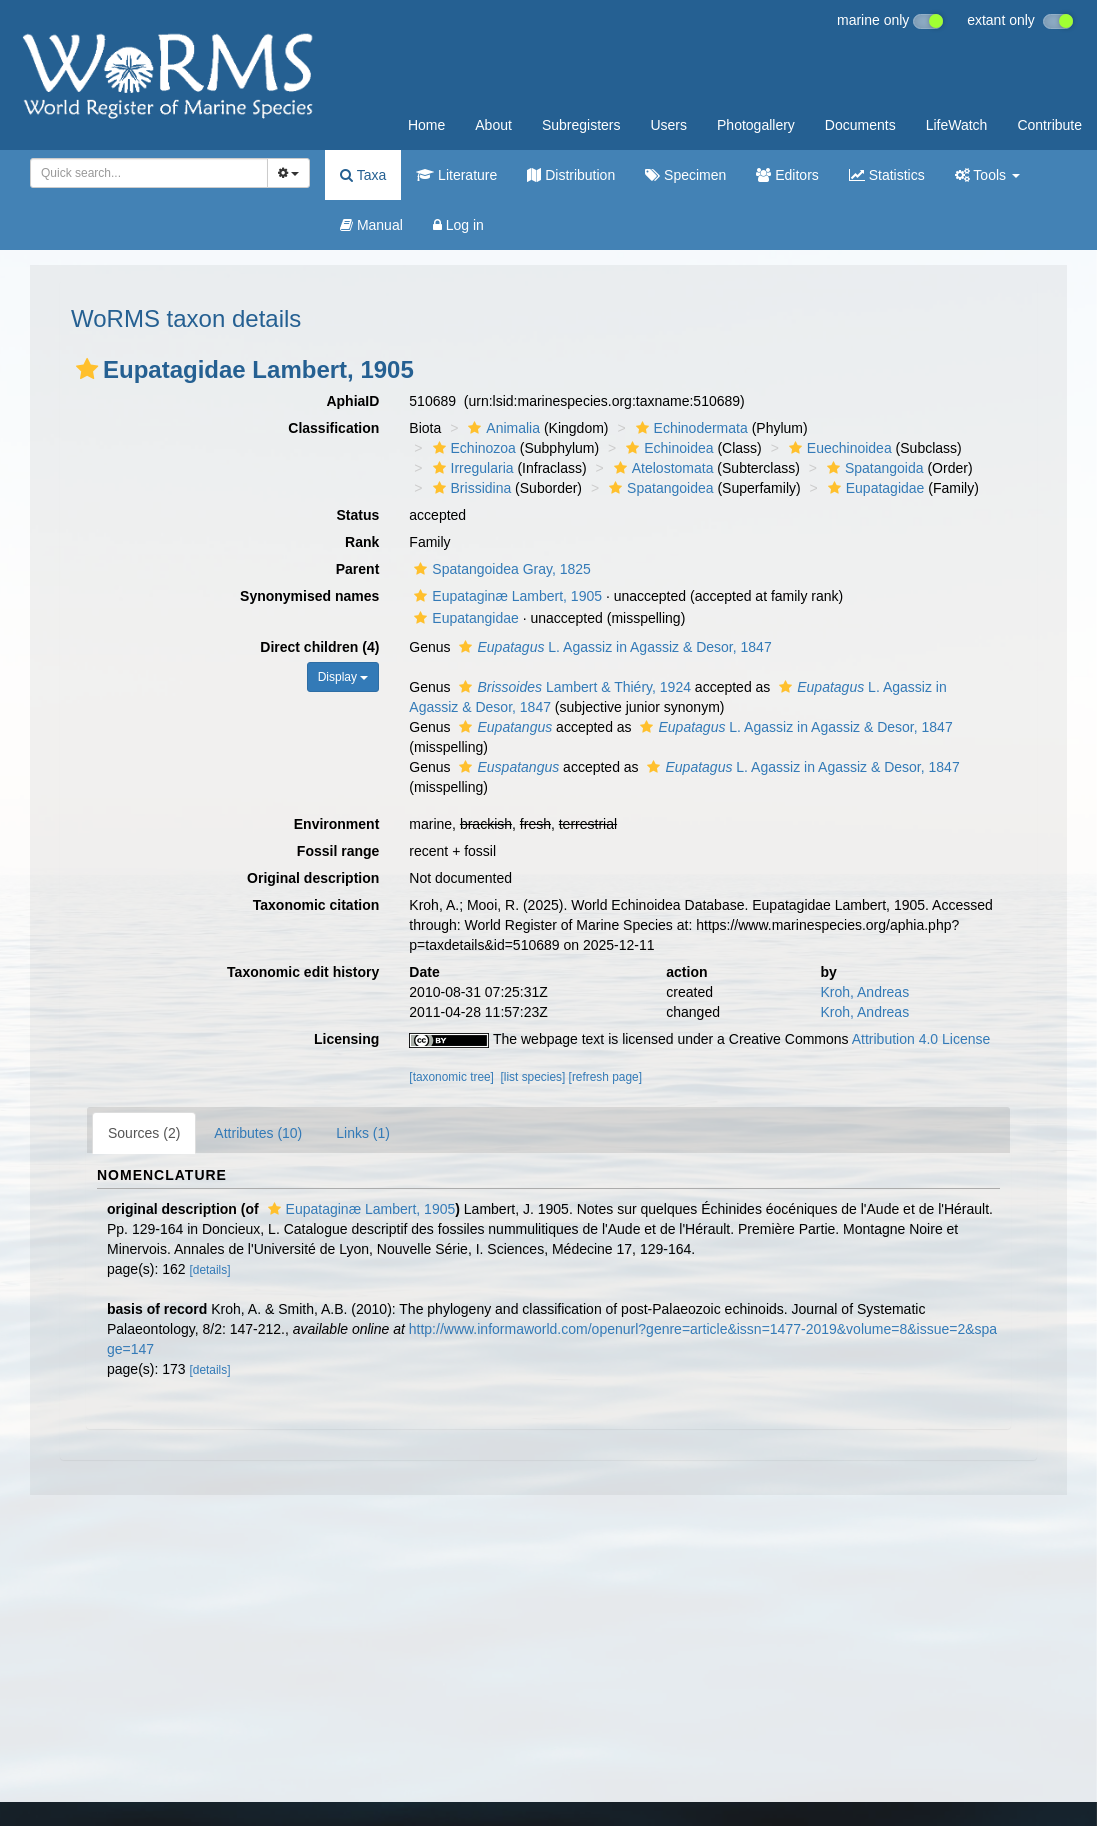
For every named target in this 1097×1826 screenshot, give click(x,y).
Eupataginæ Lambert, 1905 (505, 596)
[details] (210, 1270)
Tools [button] (987, 175)
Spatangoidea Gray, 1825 (500, 569)
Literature (456, 175)
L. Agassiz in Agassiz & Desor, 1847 (612, 647)
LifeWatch (957, 125)
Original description (313, 878)
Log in (458, 225)
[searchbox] (145, 173)
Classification (333, 428)
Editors (787, 175)
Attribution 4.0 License (921, 1039)
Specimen (685, 175)
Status (358, 515)
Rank (362, 542)
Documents (860, 125)
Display (343, 677)
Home (426, 125)
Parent (358, 569)
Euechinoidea (838, 448)
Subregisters (581, 125)
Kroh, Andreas (864, 992)
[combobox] (149, 173)
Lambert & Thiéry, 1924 (572, 687)
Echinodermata (689, 428)
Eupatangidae (463, 618)
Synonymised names (309, 596)
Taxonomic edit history (303, 972)
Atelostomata (661, 468)
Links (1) (363, 1133)
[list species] (533, 1077)
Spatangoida (873, 468)
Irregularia (471, 468)
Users (668, 125)
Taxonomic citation (316, 905)
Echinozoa (472, 448)
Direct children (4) (319, 647)
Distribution (571, 175)
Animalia (501, 428)
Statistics (887, 175)
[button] (87, 369)
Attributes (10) (258, 1133)
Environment (337, 824)
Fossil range (338, 851)
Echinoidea (667, 448)
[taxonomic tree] (451, 1077)
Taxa (363, 175)
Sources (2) (144, 1133)
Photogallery (756, 125)
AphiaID (352, 401)
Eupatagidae (874, 488)
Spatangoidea (658, 488)
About (493, 125)
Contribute (1049, 125)
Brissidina (470, 488)
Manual (371, 225)
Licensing (346, 1039)
